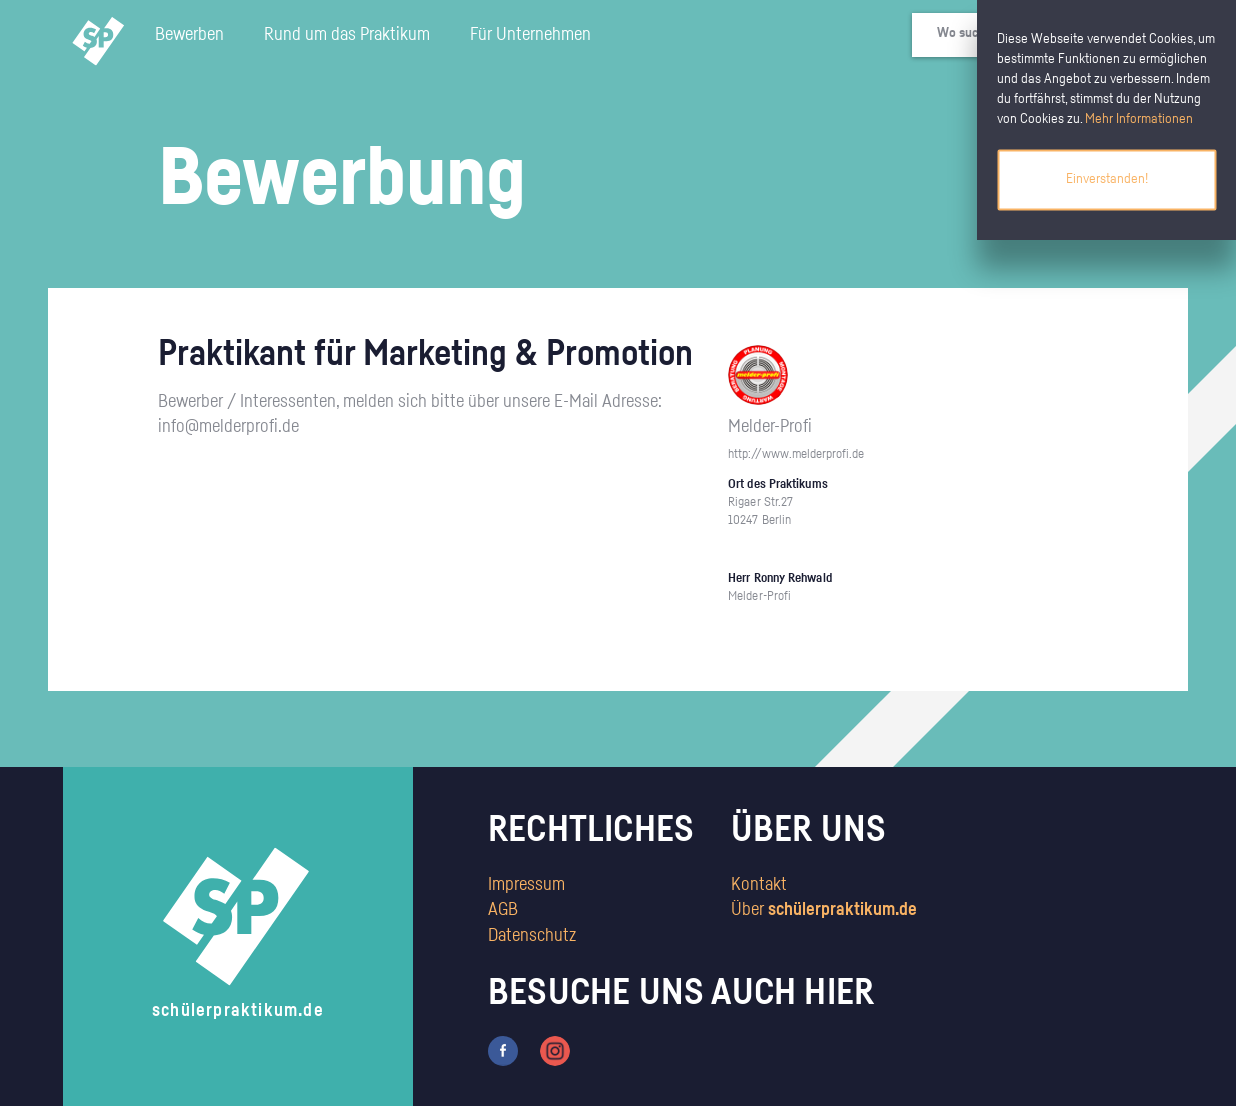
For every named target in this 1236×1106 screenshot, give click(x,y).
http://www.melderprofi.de (796, 454)
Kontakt (759, 885)
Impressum (526, 885)
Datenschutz (532, 936)
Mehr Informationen (1139, 119)
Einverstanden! (1107, 179)
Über (824, 910)
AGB (503, 910)
